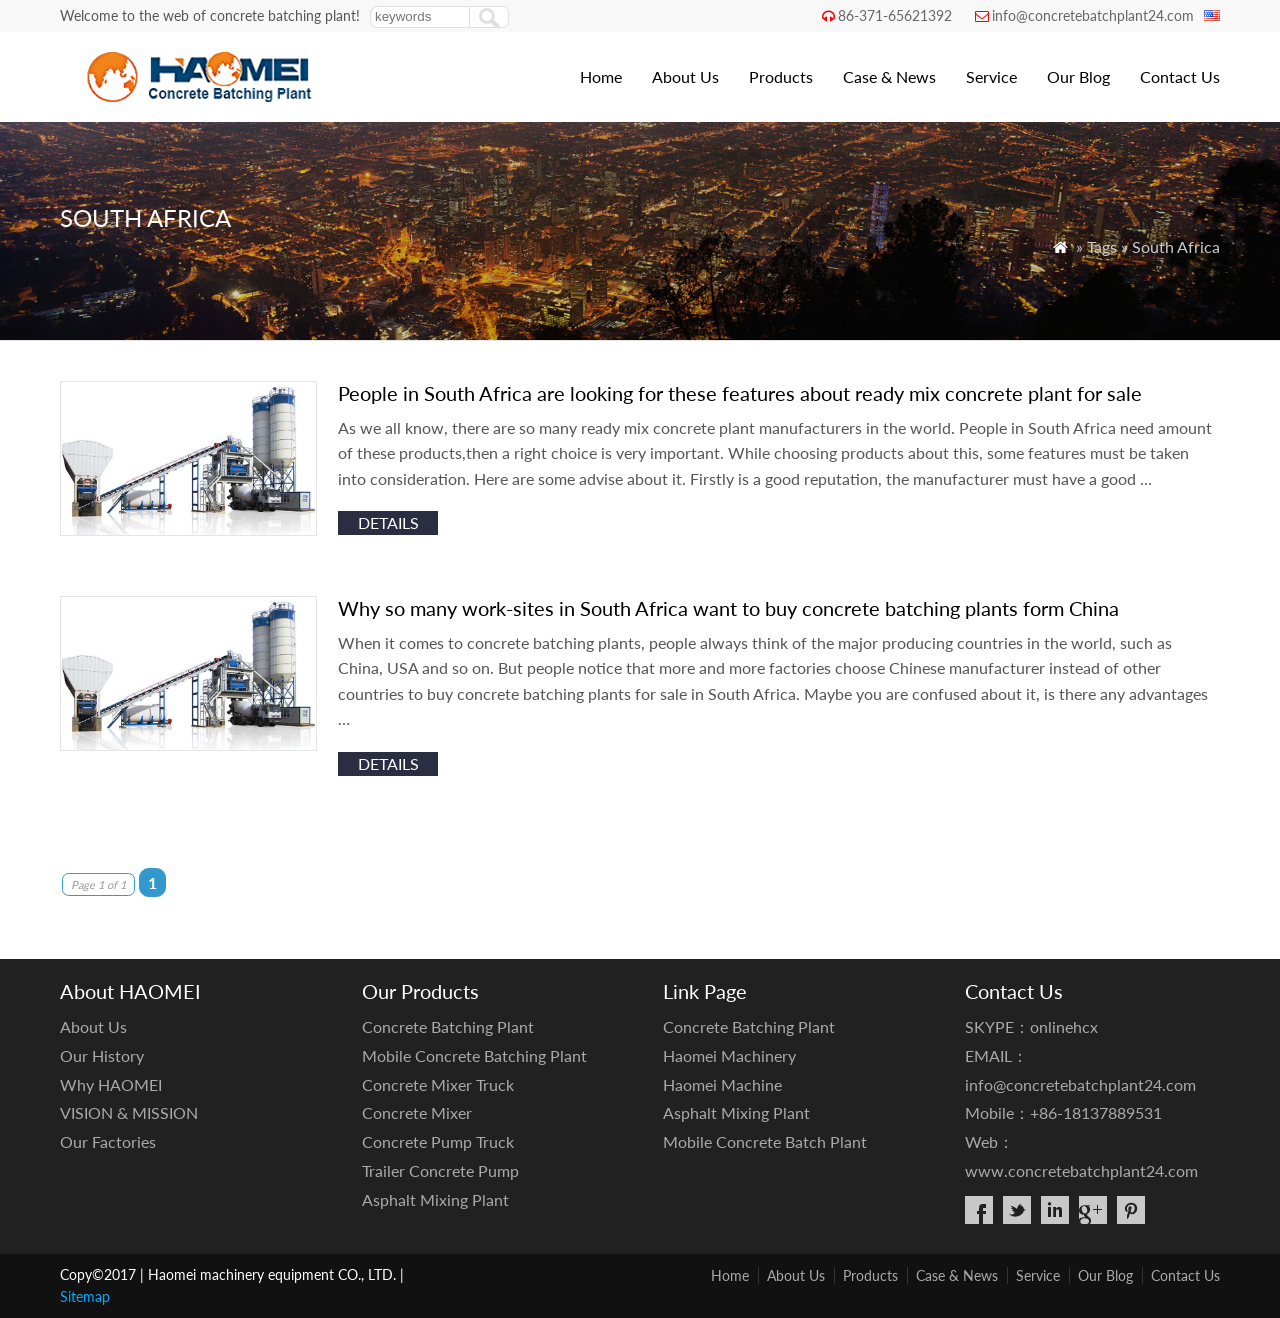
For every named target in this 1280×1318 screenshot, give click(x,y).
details (388, 522)
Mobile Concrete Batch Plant (765, 1141)
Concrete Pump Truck (438, 1141)
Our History (102, 1055)
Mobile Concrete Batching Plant (474, 1055)
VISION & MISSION (129, 1112)
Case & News (889, 76)
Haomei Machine (722, 1084)
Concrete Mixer (417, 1112)
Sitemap (85, 1296)
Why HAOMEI (111, 1084)
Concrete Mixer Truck (438, 1084)
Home (601, 76)
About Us (685, 76)
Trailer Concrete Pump (440, 1170)
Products (781, 76)
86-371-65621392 (895, 15)
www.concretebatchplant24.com (1081, 1170)
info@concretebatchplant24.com (1093, 15)
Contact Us (1180, 76)
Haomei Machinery (729, 1055)
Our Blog (1078, 76)
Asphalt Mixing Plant (435, 1199)
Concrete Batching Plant (448, 1026)
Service (991, 76)
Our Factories (108, 1141)
